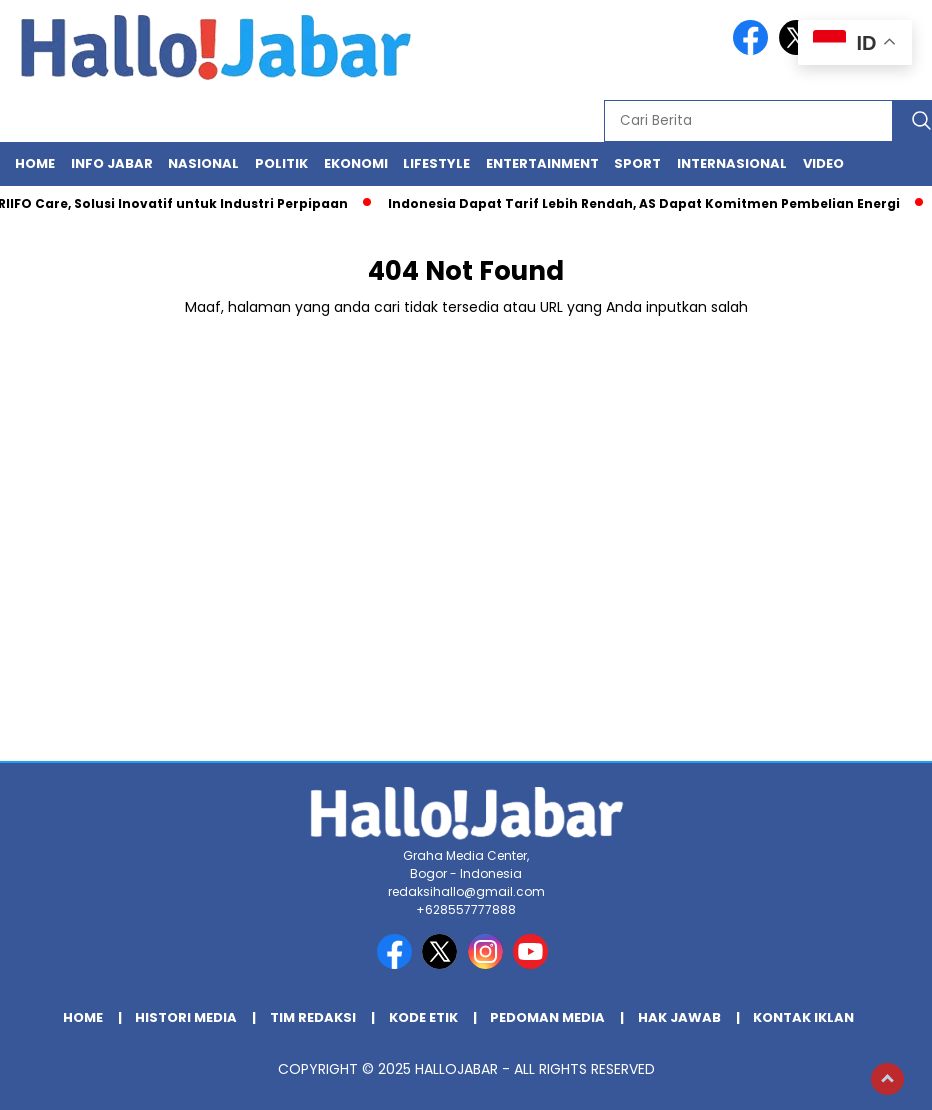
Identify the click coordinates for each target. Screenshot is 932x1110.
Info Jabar (112, 163)
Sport (637, 163)
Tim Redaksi (313, 1017)
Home (35, 163)
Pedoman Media (547, 1017)
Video (823, 163)
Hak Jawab (679, 1017)
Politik (281, 163)
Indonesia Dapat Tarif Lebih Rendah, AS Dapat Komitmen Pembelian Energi (649, 203)
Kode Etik (423, 1017)
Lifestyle (436, 163)
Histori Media (186, 1017)
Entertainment (542, 163)
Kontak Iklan (803, 1017)
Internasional (732, 163)
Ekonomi (356, 163)
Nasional (203, 163)
